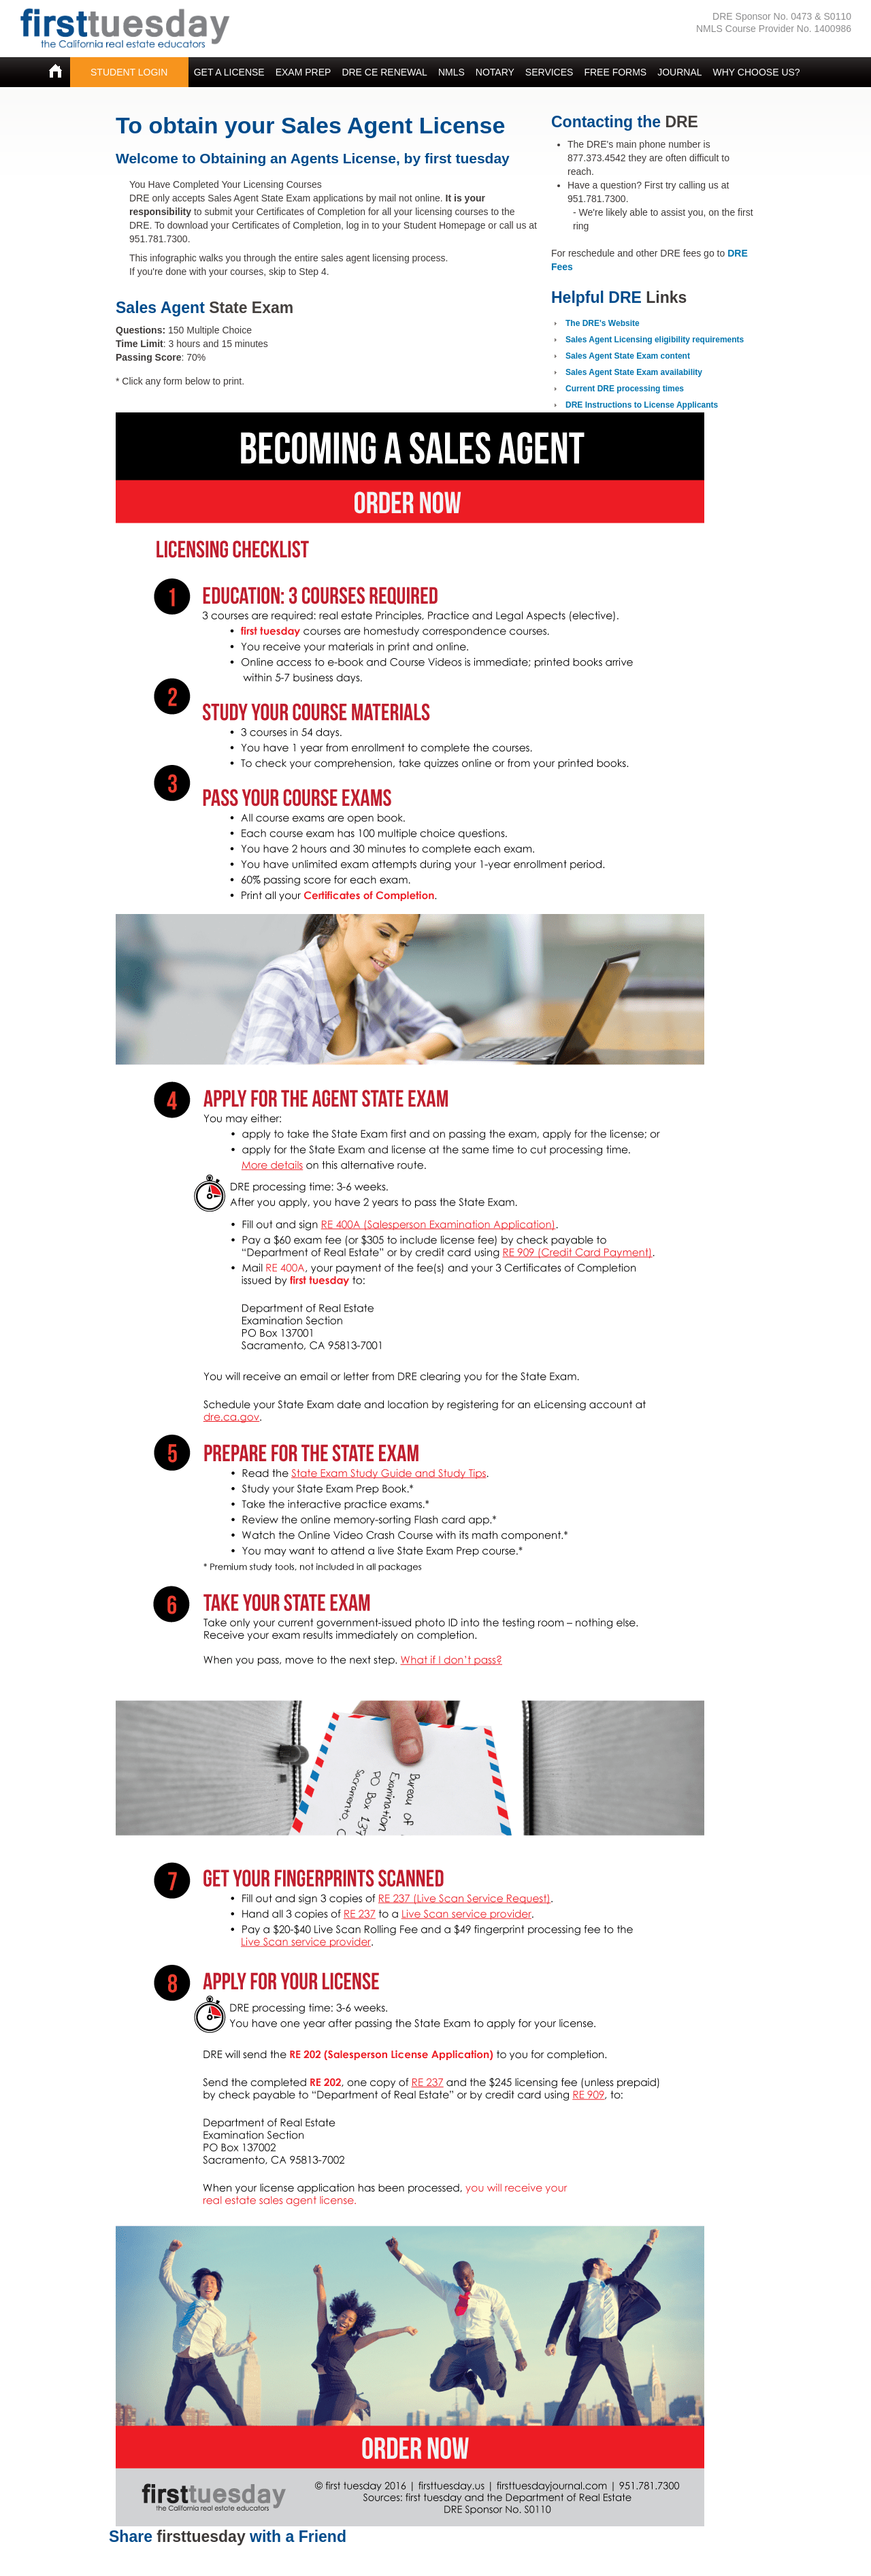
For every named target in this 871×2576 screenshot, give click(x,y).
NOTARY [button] (495, 72)
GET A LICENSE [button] (229, 72)
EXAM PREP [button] (303, 72)
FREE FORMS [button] (615, 72)
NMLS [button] (451, 72)
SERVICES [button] (549, 72)
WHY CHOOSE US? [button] (756, 72)
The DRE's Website (602, 323)
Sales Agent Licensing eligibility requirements (654, 339)
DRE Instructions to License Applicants (641, 405)
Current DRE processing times (624, 388)
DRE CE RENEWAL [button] (384, 72)
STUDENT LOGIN (129, 72)
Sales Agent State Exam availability (633, 372)
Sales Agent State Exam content (627, 356)
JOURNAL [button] (679, 72)
